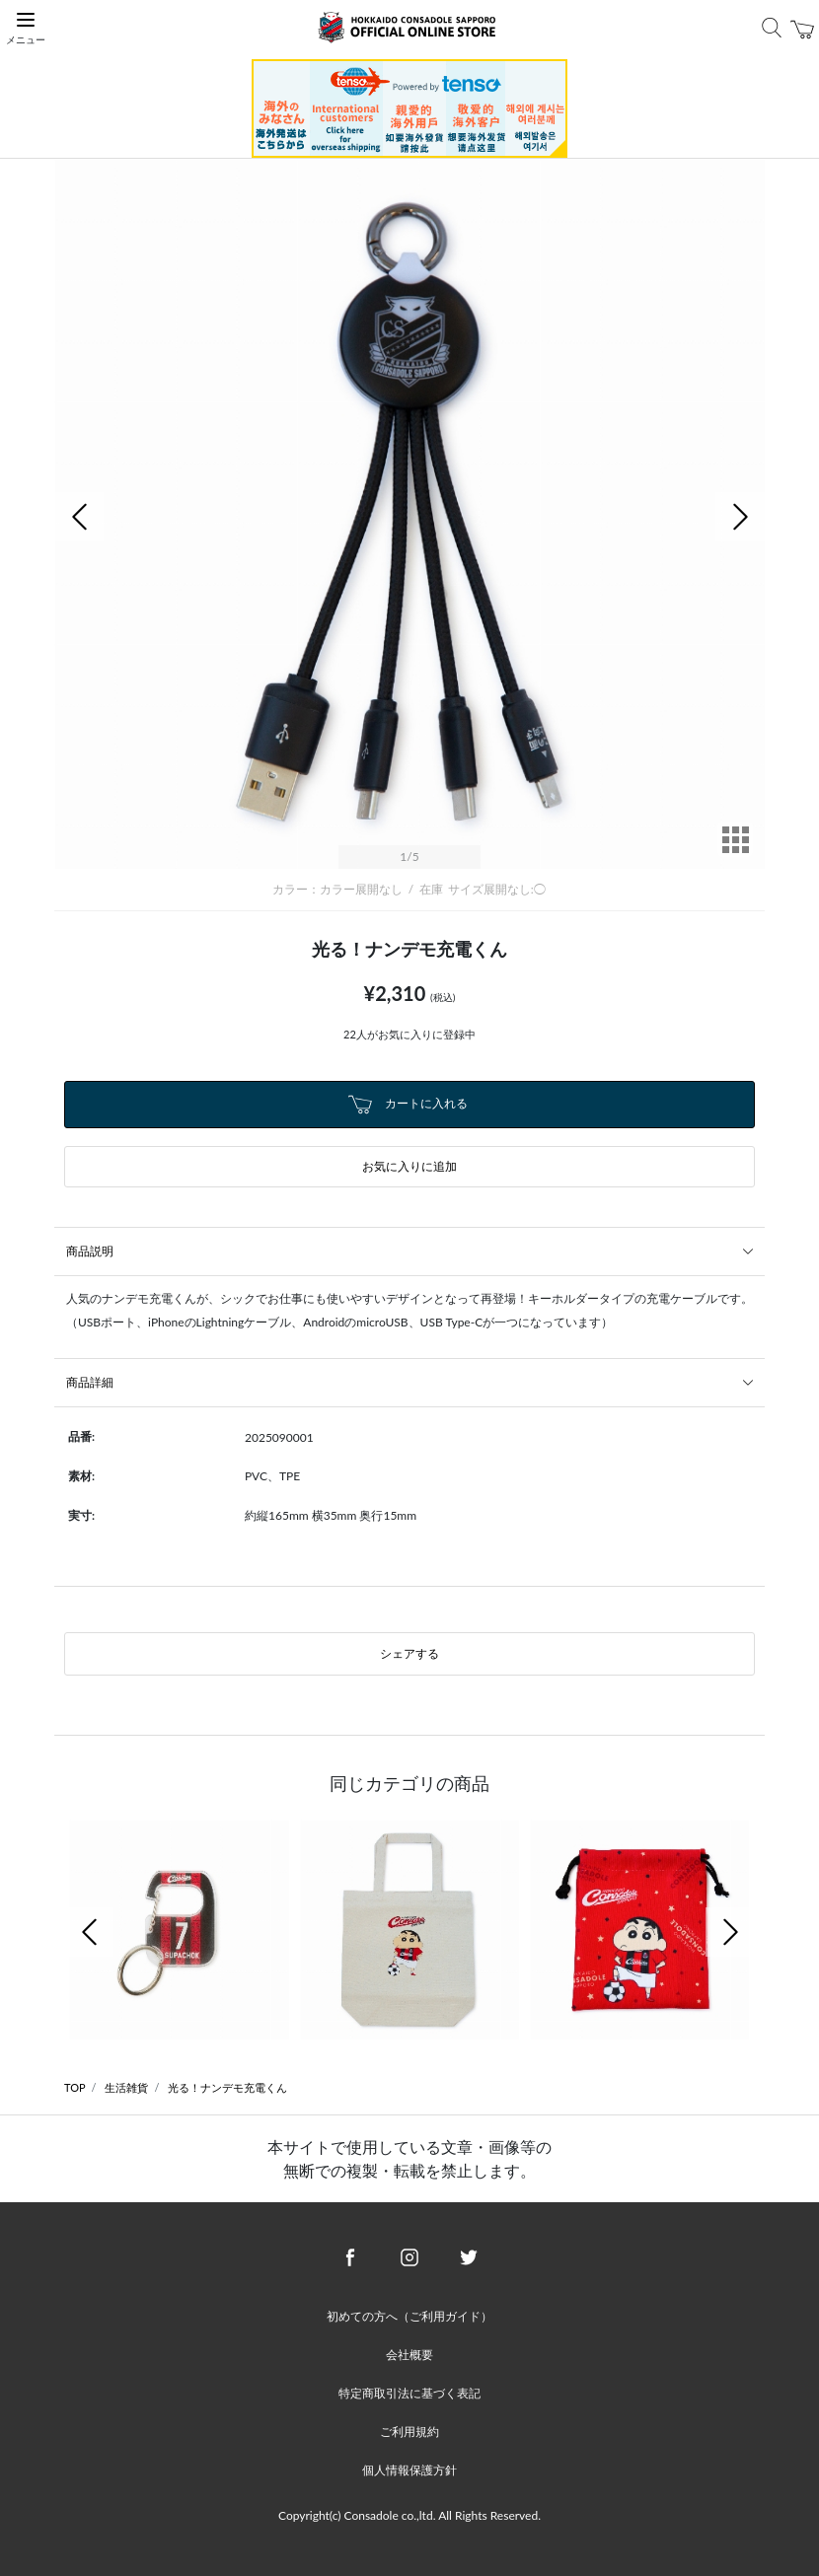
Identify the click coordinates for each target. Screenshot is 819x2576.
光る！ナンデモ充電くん (227, 2087)
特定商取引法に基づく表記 (409, 2393)
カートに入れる (407, 1104)
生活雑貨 (126, 2087)
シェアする (409, 1653)
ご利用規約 (409, 2431)
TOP (75, 2087)
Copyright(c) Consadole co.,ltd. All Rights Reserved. (409, 2515)
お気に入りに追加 (409, 1166)
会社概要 (409, 2354)
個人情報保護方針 (409, 2470)
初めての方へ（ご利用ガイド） (409, 2316)
